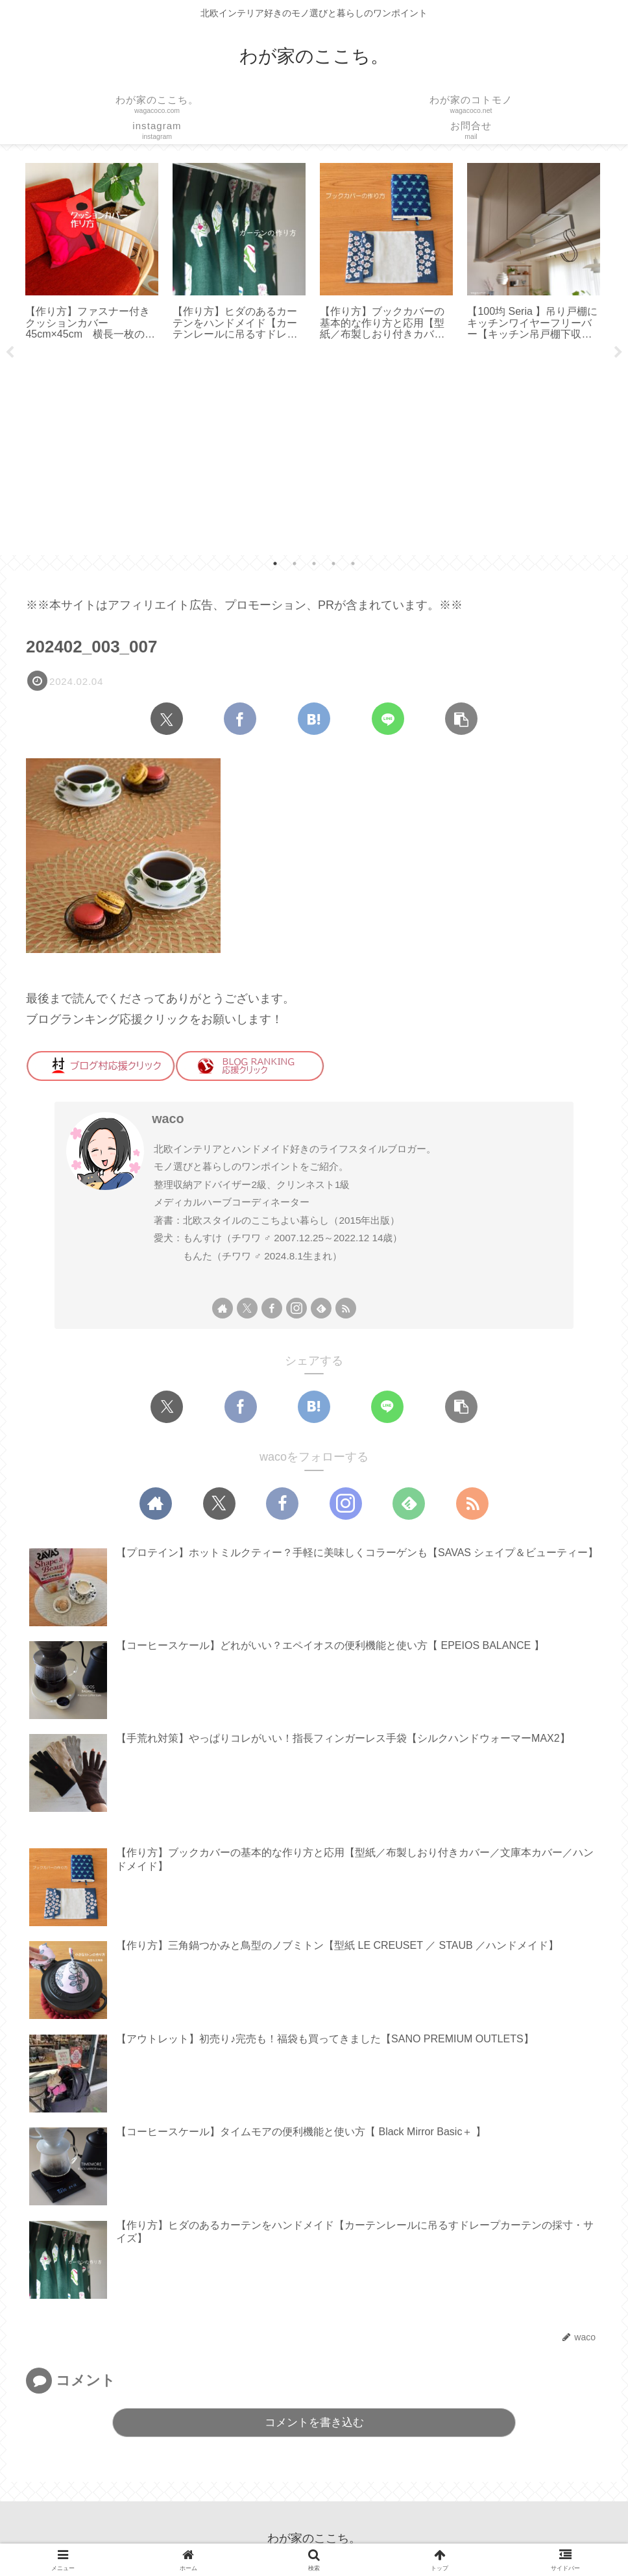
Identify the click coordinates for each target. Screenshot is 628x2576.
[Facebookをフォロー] (271, 1308)
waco (168, 1118)
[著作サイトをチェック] (222, 1308)
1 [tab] (275, 563)
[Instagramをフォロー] (296, 1308)
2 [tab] (294, 563)
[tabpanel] (92, 252)
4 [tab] (333, 563)
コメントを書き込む (314, 2422)
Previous (9, 352)
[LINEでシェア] (388, 718)
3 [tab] (314, 563)
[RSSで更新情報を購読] (345, 1308)
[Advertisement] (314, 454)
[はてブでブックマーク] (314, 718)
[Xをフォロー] (247, 1308)
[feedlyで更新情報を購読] (321, 1308)
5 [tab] (352, 563)
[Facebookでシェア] (240, 718)
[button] (461, 718)
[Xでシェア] (167, 718)
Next (618, 352)
